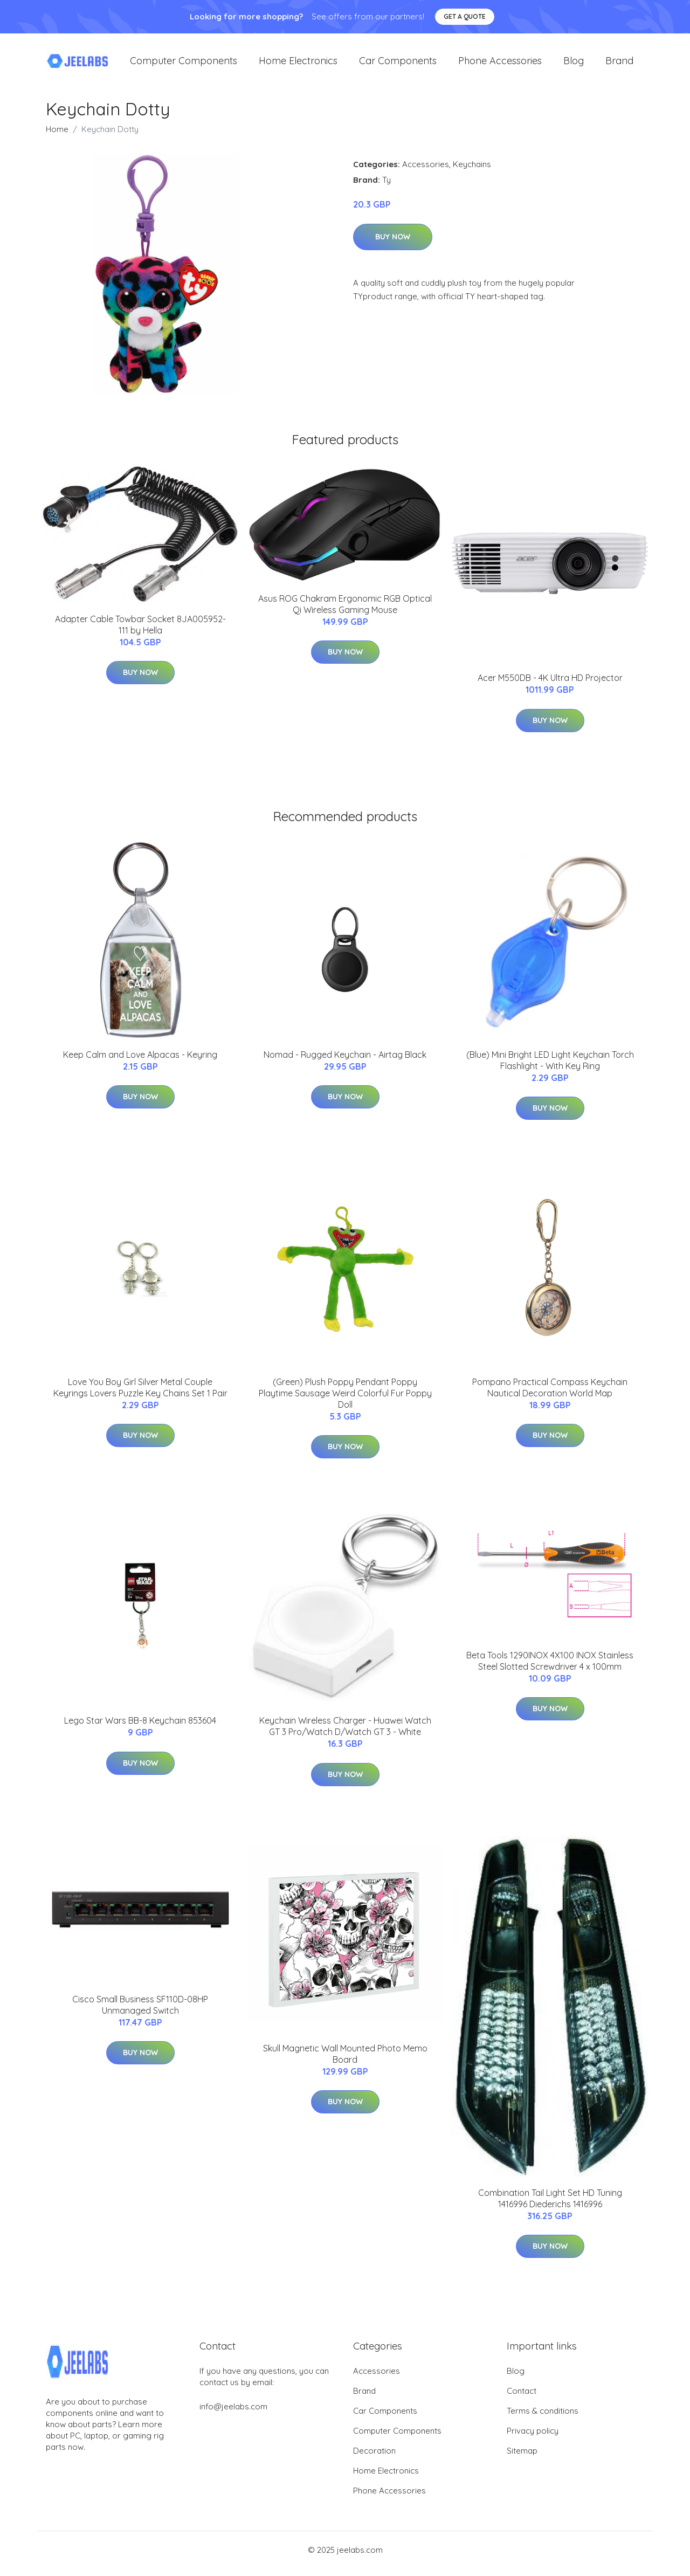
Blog (573, 64)
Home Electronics (298, 64)
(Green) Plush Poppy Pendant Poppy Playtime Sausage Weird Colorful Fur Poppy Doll (345, 1400)
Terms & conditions (542, 2418)
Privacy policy (532, 2438)
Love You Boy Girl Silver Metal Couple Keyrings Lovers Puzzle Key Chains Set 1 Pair (140, 1395)
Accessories (425, 172)
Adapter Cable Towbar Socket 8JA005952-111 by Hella (140, 632)
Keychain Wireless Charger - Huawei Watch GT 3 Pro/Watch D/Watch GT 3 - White (345, 1734)
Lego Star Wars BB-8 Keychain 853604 (140, 1728)
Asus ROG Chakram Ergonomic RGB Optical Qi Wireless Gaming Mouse (345, 612)
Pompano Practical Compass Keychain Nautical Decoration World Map (549, 1395)
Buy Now (392, 244)
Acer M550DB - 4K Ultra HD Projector (550, 685)
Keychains (472, 172)
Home (57, 137)
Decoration (374, 2458)
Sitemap (522, 2458)
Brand (619, 64)
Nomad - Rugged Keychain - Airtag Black (345, 1062)
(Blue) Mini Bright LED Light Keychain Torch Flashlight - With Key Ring (550, 1068)
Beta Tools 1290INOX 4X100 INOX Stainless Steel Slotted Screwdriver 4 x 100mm (549, 1668)
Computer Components (183, 64)
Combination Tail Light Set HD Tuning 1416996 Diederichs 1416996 (550, 2206)
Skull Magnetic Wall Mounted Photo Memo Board (345, 2061)
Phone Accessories (500, 64)
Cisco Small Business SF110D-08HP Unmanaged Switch (140, 2012)
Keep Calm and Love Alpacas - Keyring (140, 1062)
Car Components (398, 64)
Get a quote (465, 16)
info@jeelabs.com (233, 2414)
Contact (521, 2398)
